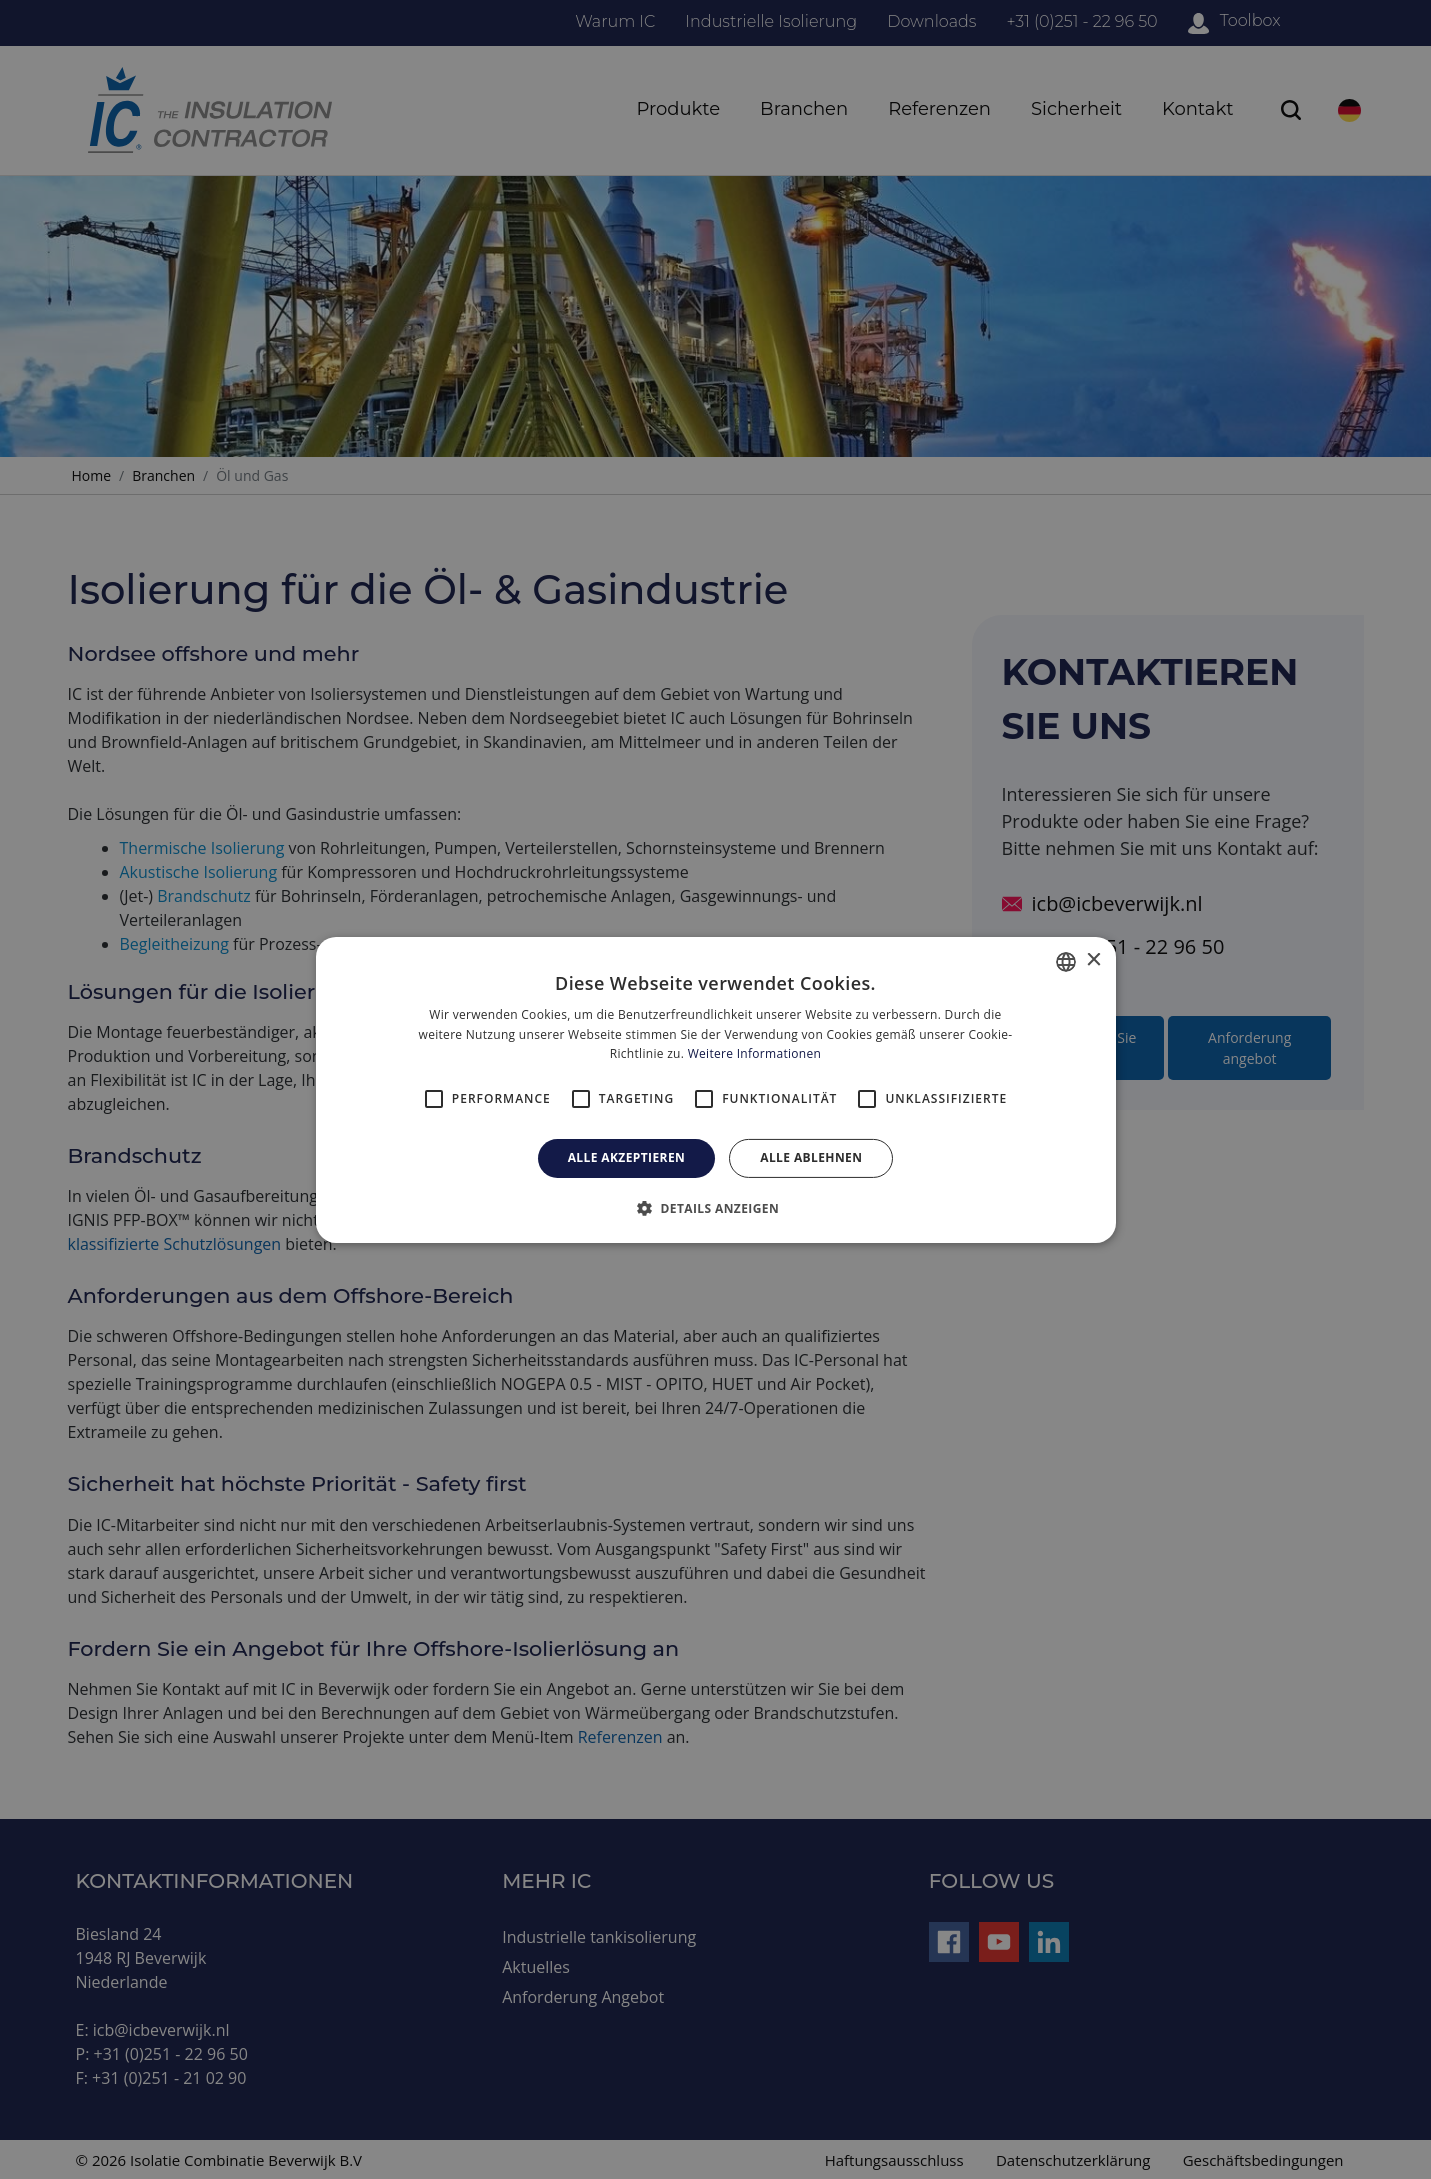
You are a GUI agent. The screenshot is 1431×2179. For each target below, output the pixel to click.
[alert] (715, 1089)
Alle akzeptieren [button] (627, 1157)
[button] (715, 1208)
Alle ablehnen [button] (811, 1157)
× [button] (1093, 960)
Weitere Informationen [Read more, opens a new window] (755, 1053)
